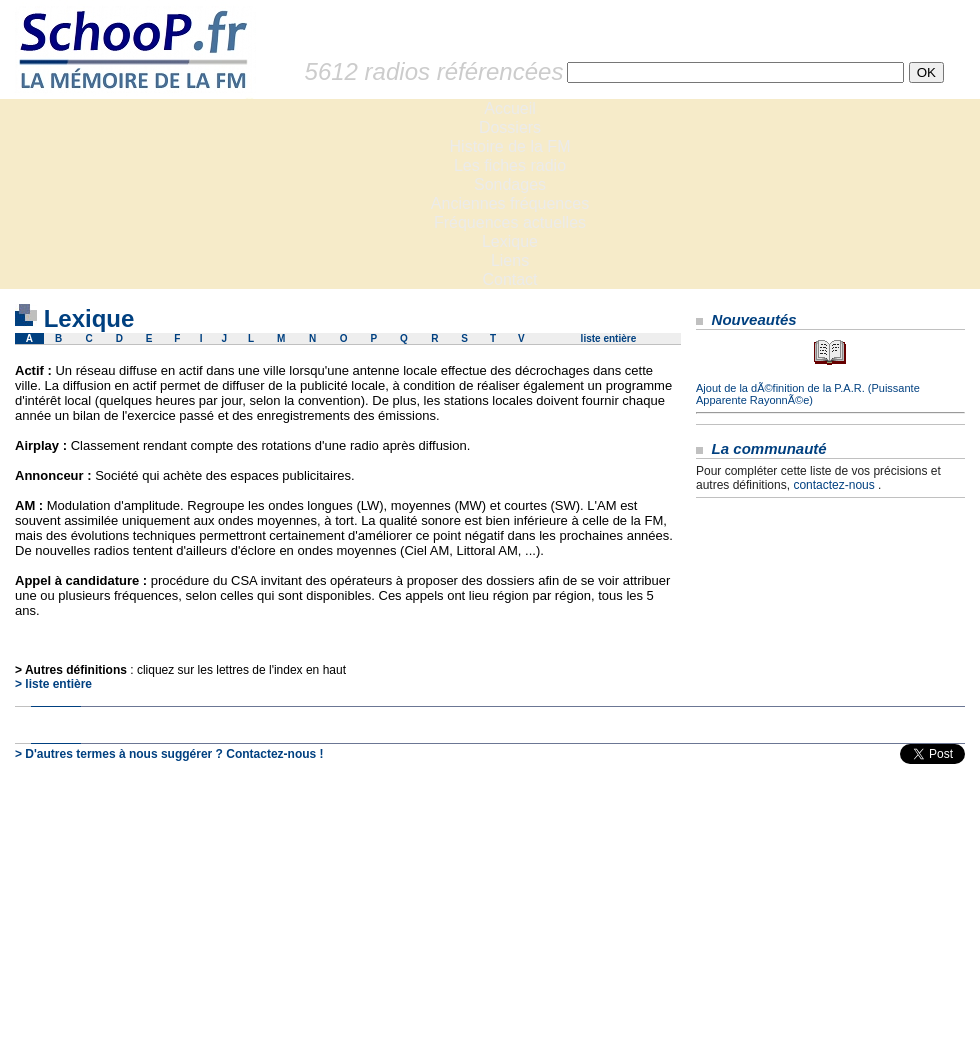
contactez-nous (833, 485)
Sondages (510, 184)
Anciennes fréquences (510, 203)
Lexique (510, 241)
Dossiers (510, 127)
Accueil (510, 108)
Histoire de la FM (510, 146)
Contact (509, 279)
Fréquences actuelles (510, 222)
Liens (510, 260)
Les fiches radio (510, 165)
